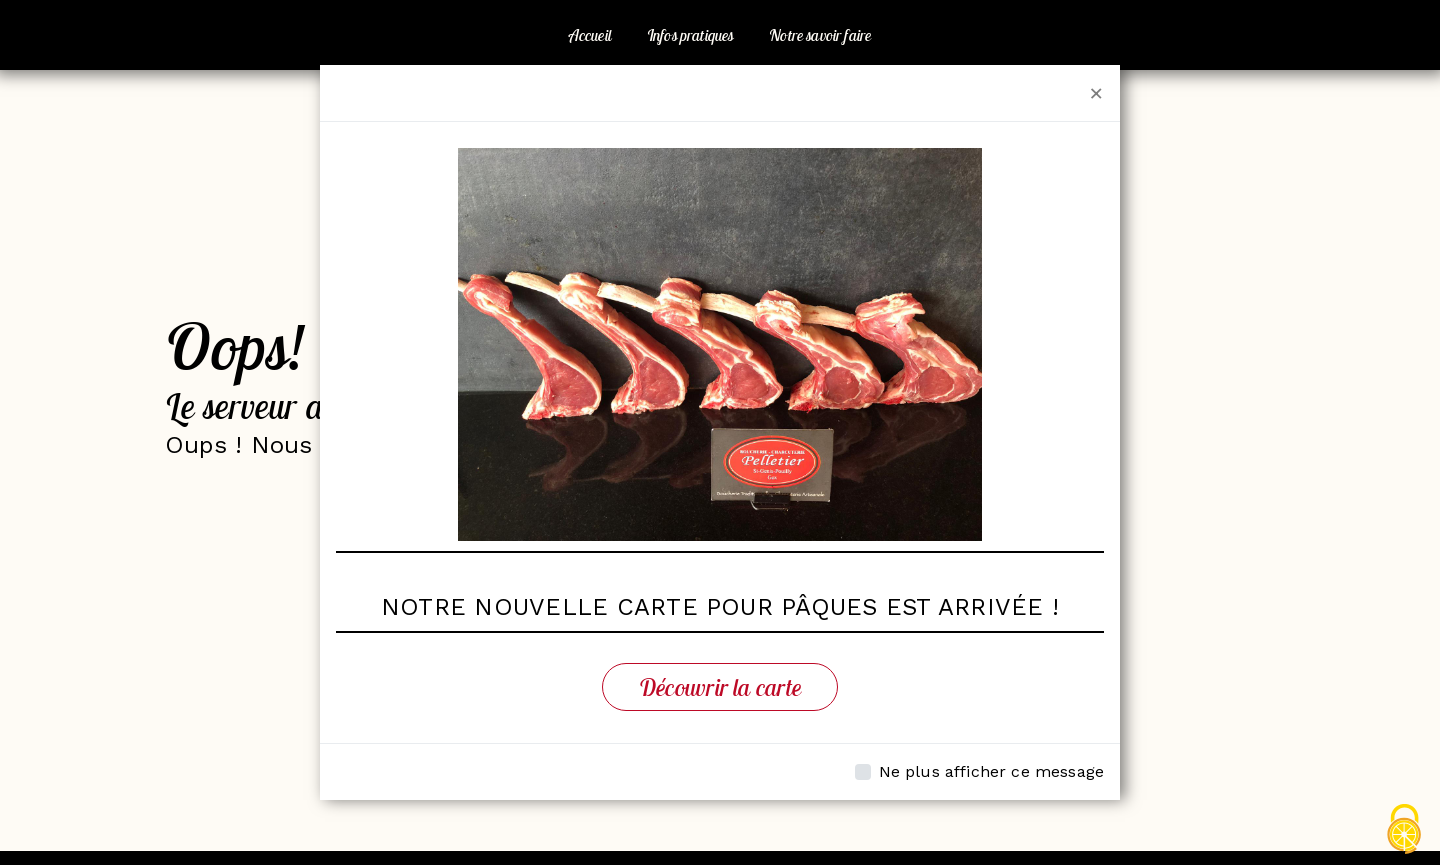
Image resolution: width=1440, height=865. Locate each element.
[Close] (1096, 93)
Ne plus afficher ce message (991, 771)
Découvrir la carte (720, 687)
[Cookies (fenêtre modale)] (1405, 830)
